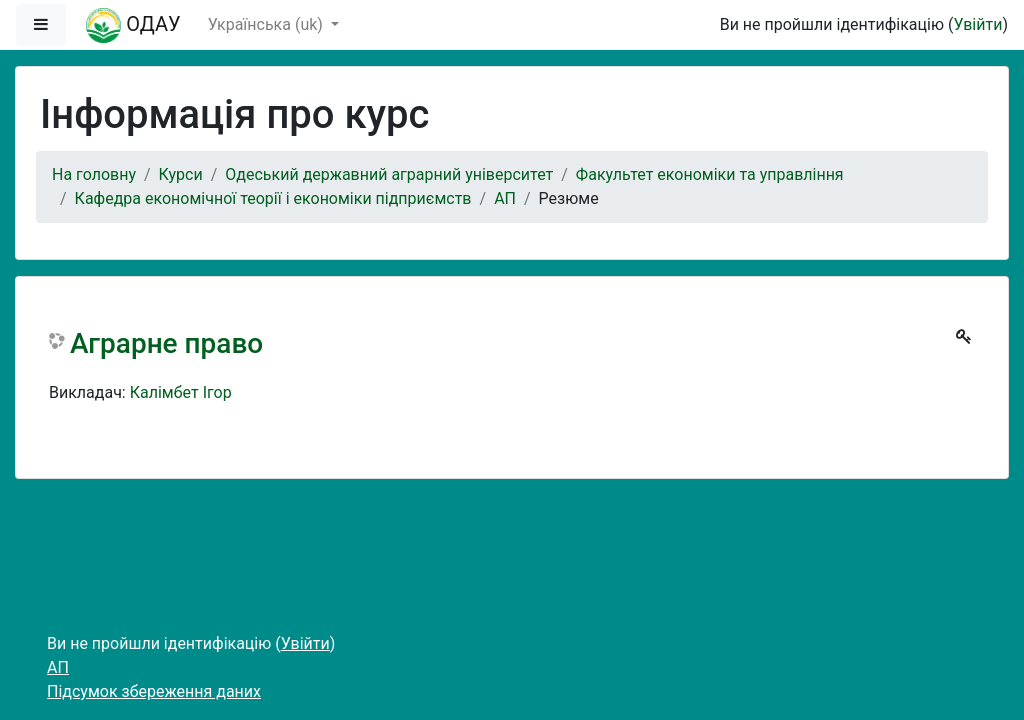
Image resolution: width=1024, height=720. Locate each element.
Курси (181, 174)
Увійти (977, 24)
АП (505, 198)
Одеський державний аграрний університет (389, 174)
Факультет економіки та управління (710, 174)
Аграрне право (166, 343)
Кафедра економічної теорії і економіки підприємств (273, 198)
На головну (94, 174)
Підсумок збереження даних (154, 691)
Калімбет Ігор (181, 392)
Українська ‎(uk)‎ (267, 24)
